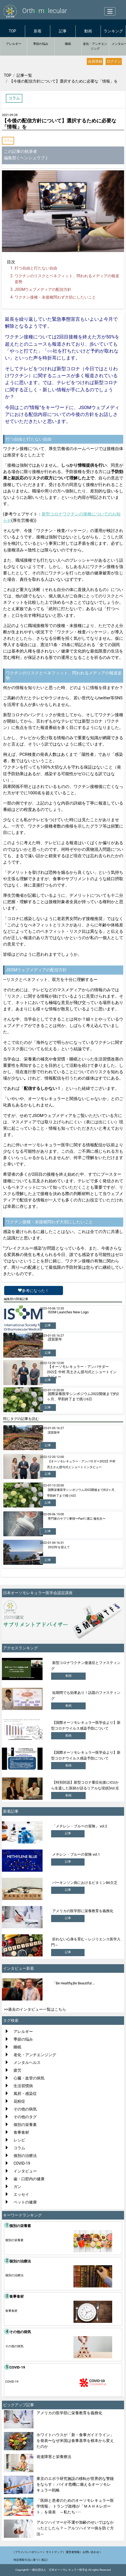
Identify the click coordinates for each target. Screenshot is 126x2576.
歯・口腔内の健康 (29, 2179)
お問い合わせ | (92, 2552)
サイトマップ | (55, 2552)
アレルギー (13, 44)
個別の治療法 (25, 2155)
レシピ (19, 2140)
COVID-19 (22, 2163)
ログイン (114, 61)
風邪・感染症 (25, 2093)
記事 (63, 31)
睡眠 (68, 44)
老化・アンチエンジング (95, 46)
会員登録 (95, 61)
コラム (8, 140)
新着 (37, 31)
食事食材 (21, 2132)
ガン (17, 2186)
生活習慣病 (23, 2086)
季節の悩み (40, 44)
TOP (12, 31)
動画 (88, 31)
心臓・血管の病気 (29, 2078)
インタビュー (25, 2171)
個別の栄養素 (25, 2124)
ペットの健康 (25, 2202)
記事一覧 (24, 75)
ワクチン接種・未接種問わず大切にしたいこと (55, 297)
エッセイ (21, 2194)
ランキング (113, 31)
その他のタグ (25, 2117)
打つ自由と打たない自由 (36, 268)
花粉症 (19, 2101)
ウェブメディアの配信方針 (43, 289)
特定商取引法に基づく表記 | (31, 2559)
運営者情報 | (73, 2552)
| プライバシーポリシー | (29, 2552)
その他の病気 (25, 2109)
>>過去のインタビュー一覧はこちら (35, 2009)
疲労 (17, 2070)
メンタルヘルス (27, 2062)
